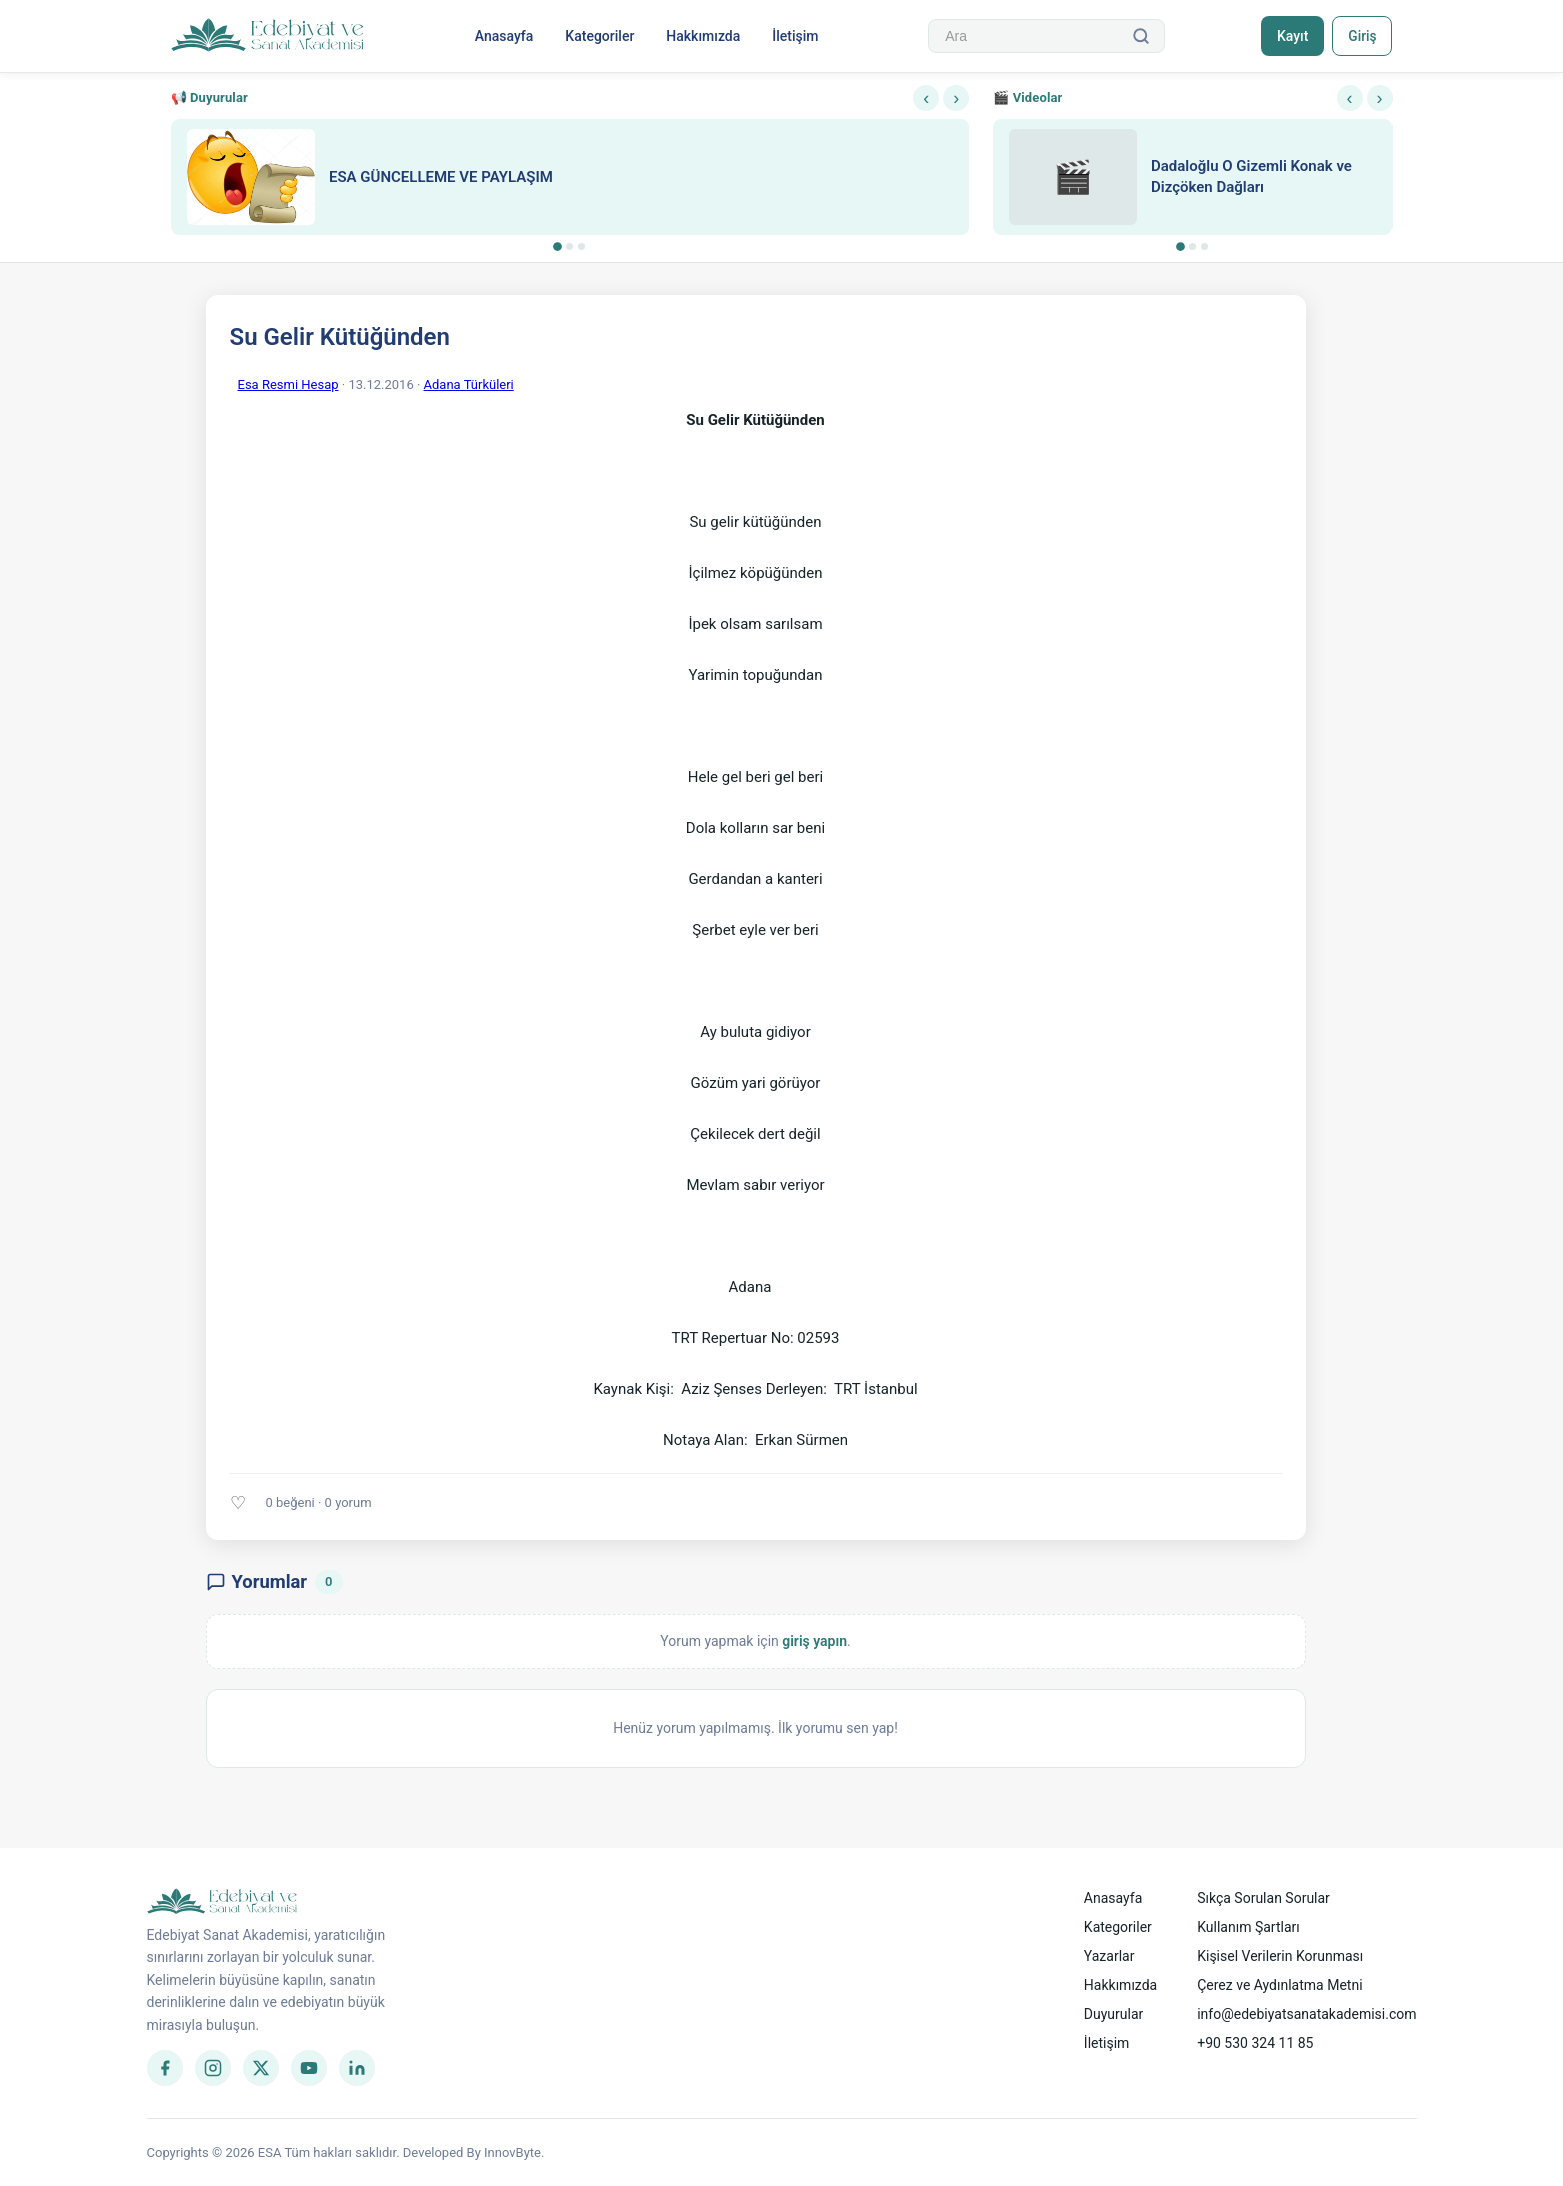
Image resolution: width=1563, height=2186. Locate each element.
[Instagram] (213, 2068)
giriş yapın (814, 1641)
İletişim (794, 36)
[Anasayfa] (268, 36)
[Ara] (1139, 36)
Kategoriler (598, 36)
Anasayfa (503, 36)
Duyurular (1113, 2014)
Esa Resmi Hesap (288, 384)
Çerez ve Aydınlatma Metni (1279, 1985)
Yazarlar (1109, 1956)
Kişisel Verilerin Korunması (1280, 1956)
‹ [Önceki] (926, 98)
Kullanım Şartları (1248, 1927)
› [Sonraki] (956, 98)
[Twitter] (261, 2068)
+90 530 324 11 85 (1255, 2043)
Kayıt (1289, 36)
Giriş (1361, 36)
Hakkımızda (702, 36)
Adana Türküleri (469, 384)
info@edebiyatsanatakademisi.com (1306, 2014)
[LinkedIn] (357, 2068)
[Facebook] (165, 2068)
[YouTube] (309, 2068)
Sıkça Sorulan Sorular (1263, 1898)
